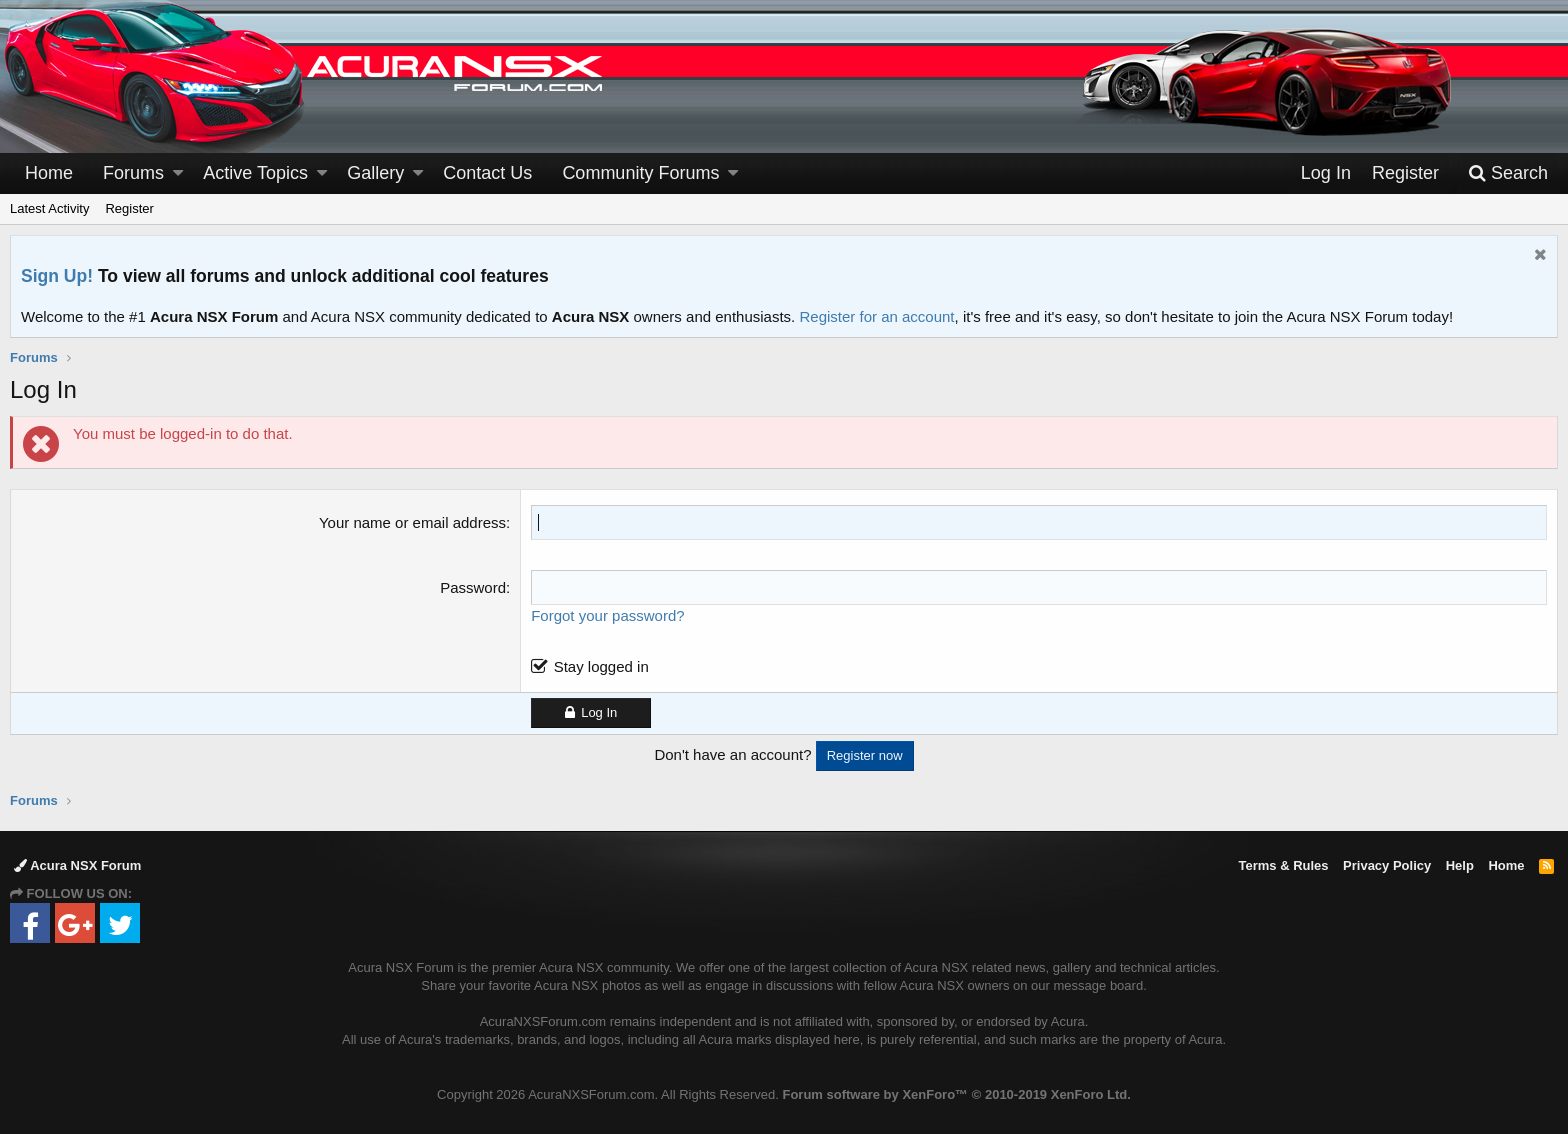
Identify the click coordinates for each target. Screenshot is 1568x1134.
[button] (178, 173)
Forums (133, 173)
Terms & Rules (1283, 865)
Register (129, 208)
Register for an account (876, 316)
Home (49, 173)
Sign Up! (57, 276)
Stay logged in (601, 666)
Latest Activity (49, 208)
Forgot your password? (607, 615)
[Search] (1508, 173)
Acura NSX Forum (77, 865)
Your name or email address (412, 522)
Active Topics (255, 173)
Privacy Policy (1387, 865)
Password (473, 587)
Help (1460, 865)
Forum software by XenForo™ (956, 1094)
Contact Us (487, 173)
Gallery (375, 173)
